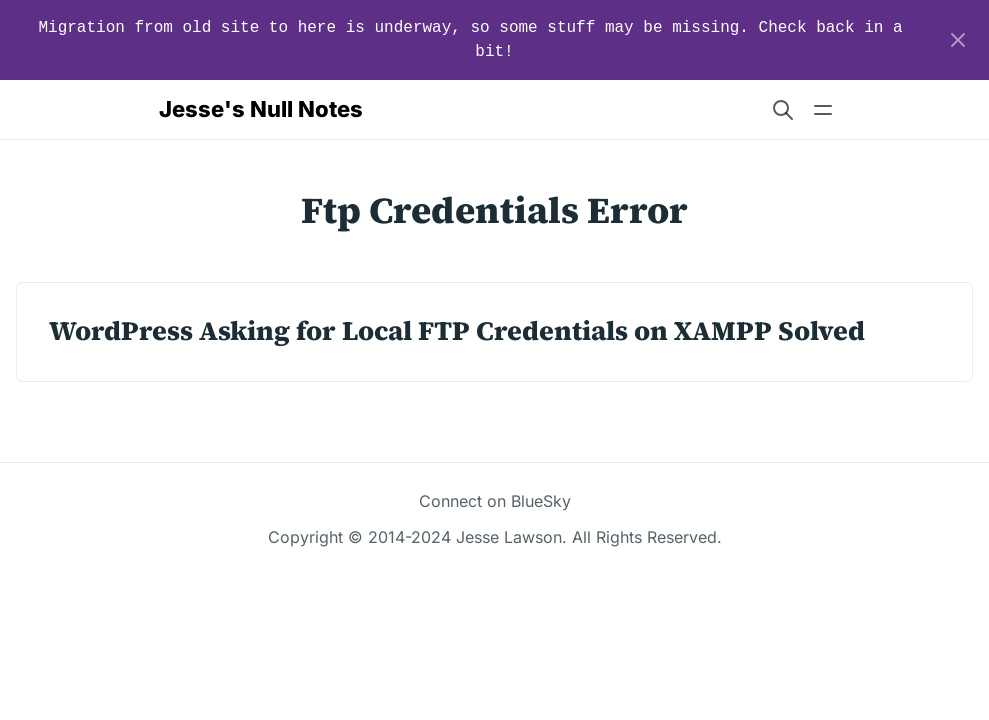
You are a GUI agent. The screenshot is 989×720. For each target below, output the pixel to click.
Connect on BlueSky (495, 501)
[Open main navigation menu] (823, 110)
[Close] (958, 40)
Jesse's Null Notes (261, 109)
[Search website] (783, 110)
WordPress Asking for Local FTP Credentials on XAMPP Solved (457, 330)
